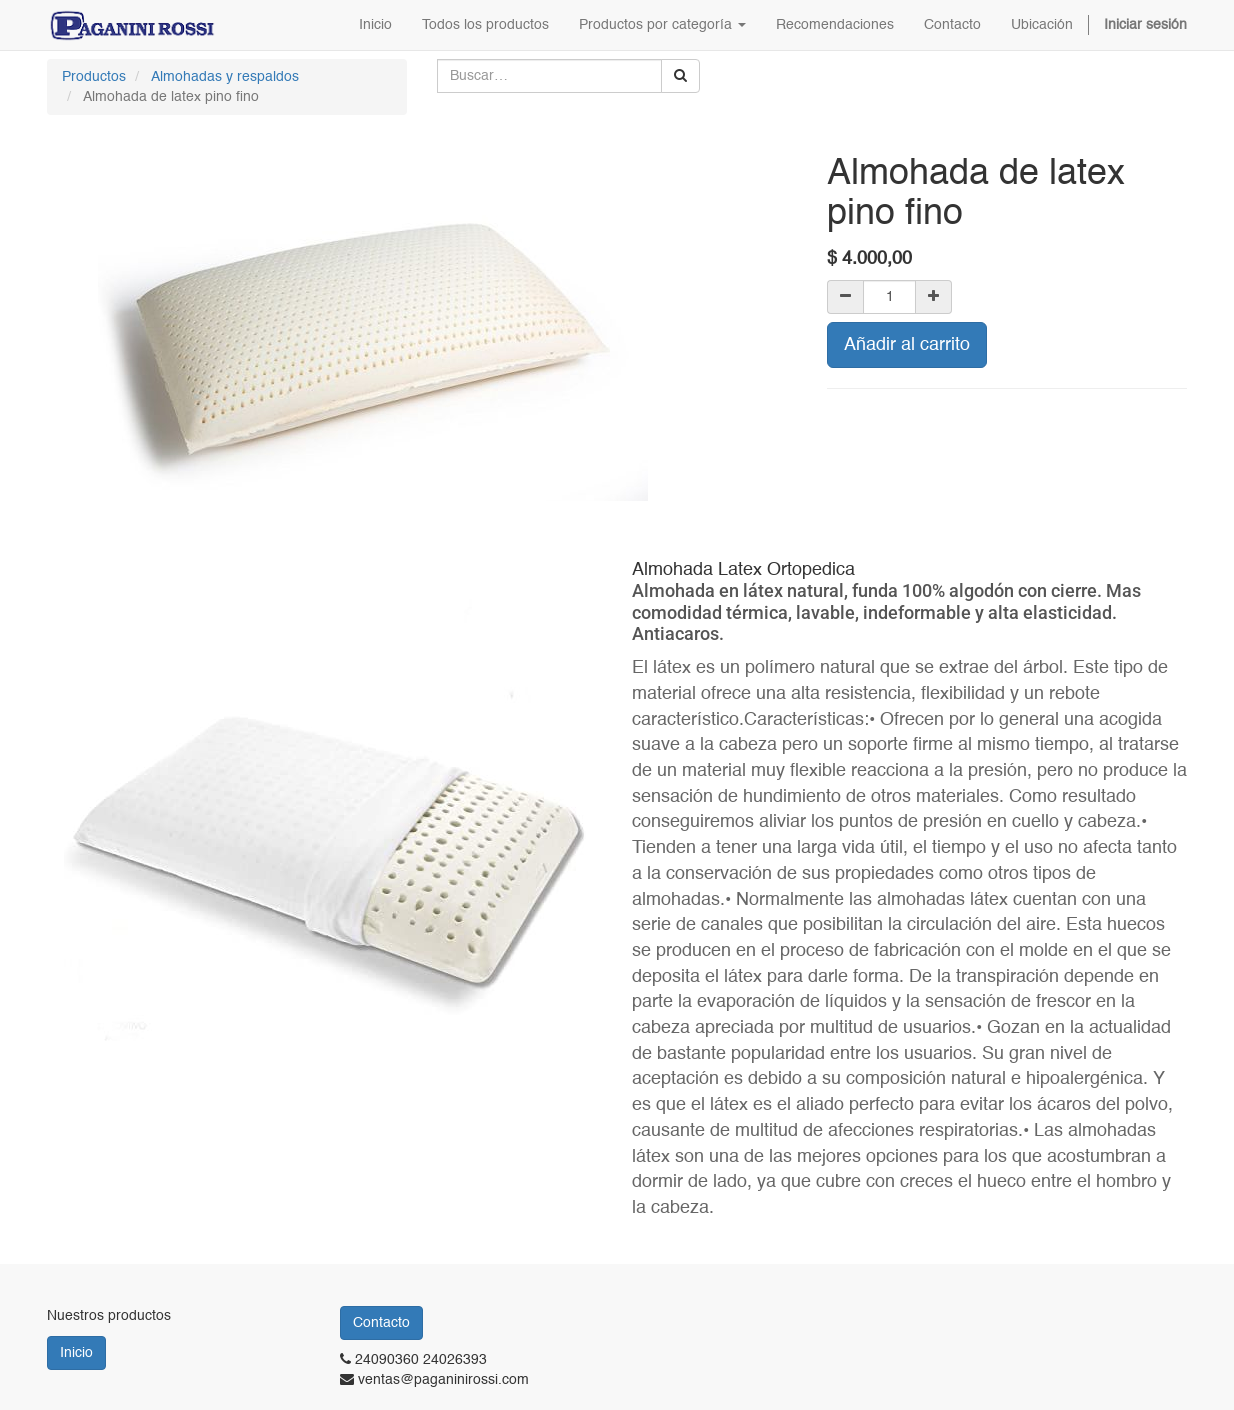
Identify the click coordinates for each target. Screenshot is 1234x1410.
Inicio (76, 1353)
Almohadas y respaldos (225, 77)
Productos (94, 77)
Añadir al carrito (907, 345)
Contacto (381, 1323)
